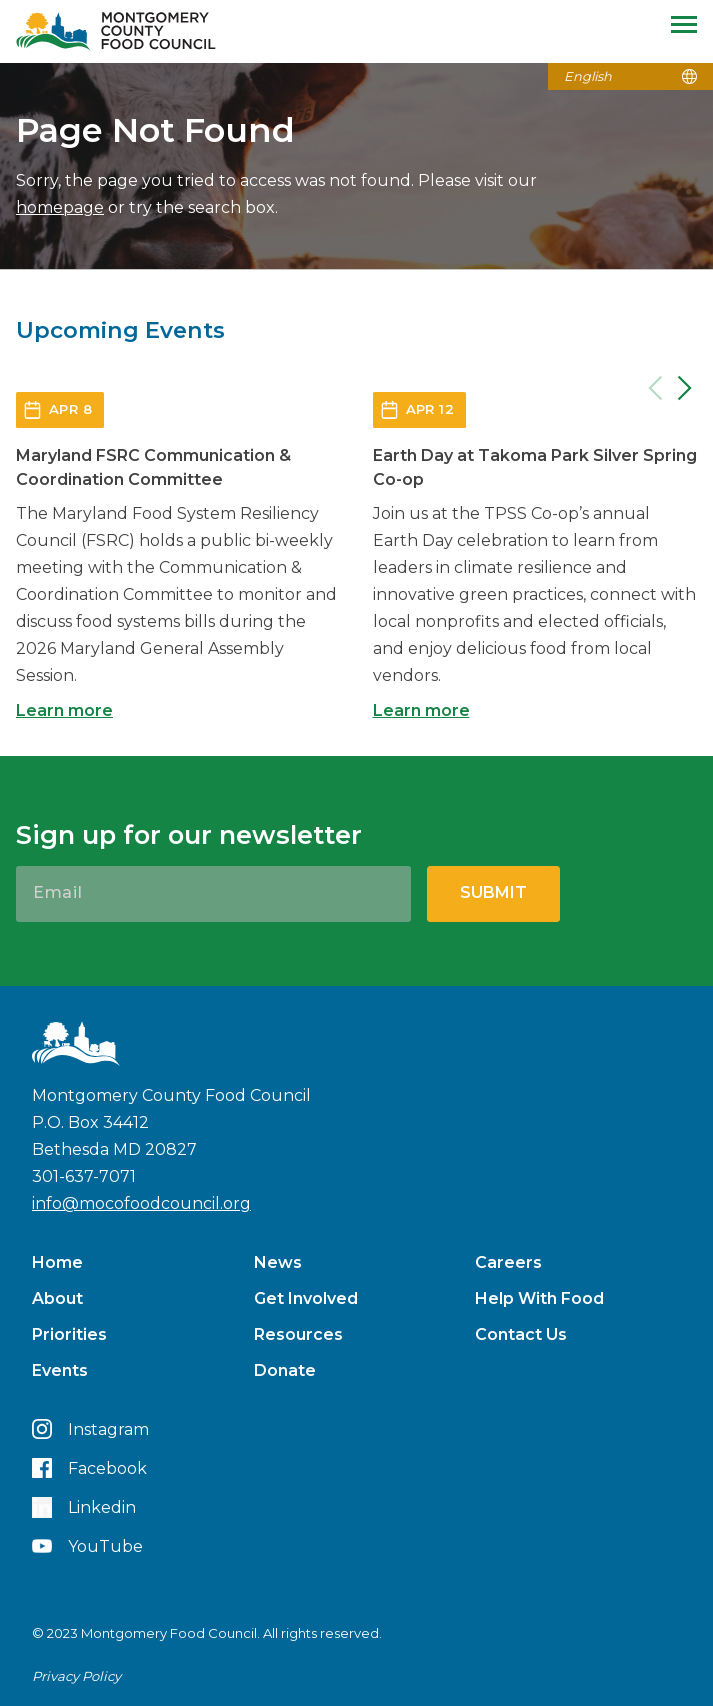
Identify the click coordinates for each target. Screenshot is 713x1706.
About (57, 1298)
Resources (298, 1334)
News (278, 1262)
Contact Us (521, 1334)
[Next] (685, 388)
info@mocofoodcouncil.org (141, 1203)
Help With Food (539, 1298)
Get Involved (306, 1298)
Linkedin (84, 1507)
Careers (508, 1262)
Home (57, 1262)
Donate (285, 1370)
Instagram (90, 1429)
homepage (60, 207)
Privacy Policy (76, 1676)
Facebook (89, 1468)
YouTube (87, 1546)
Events (60, 1370)
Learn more (64, 710)
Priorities (69, 1334)
